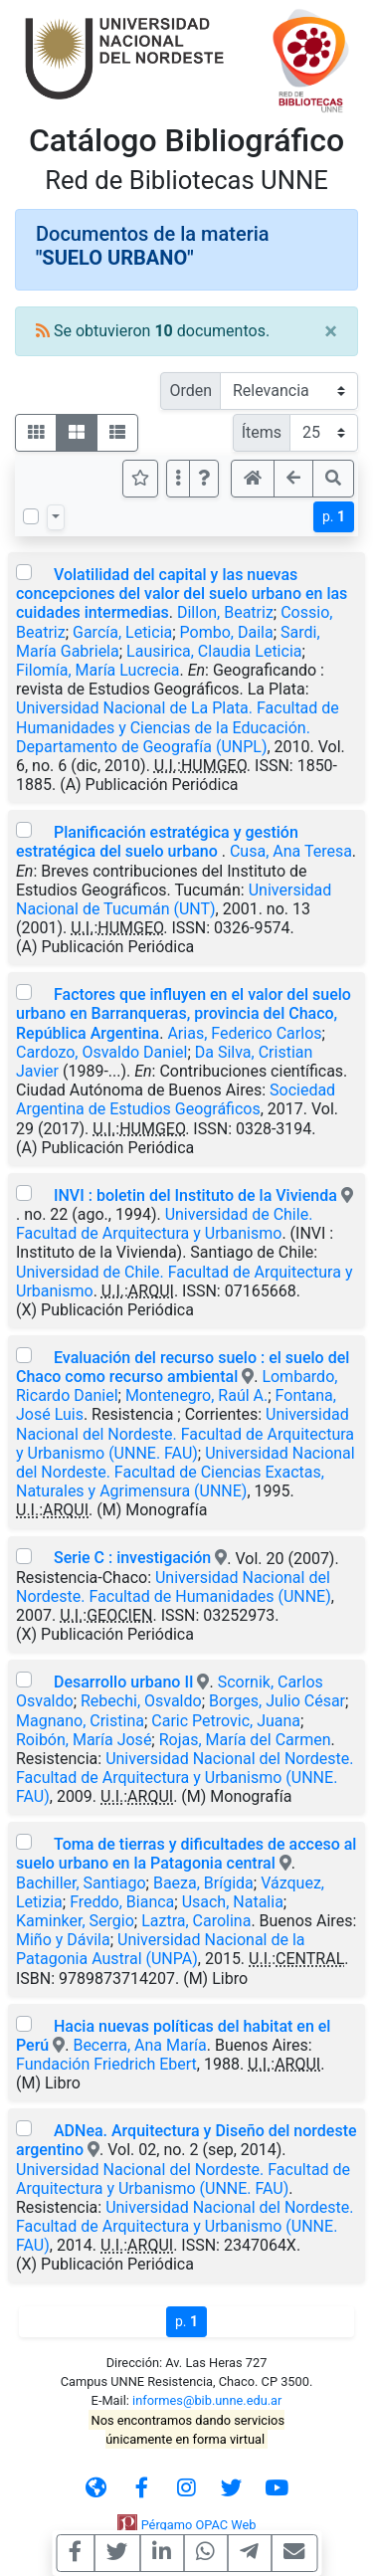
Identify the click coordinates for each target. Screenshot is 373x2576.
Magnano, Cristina (80, 1720)
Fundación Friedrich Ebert (106, 2064)
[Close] (330, 331)
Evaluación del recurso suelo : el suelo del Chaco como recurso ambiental (182, 1367)
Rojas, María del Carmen (245, 1739)
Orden (190, 390)
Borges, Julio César (277, 1700)
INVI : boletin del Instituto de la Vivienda (195, 1195)
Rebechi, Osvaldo (141, 1700)
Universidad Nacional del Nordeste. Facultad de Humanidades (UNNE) (173, 1587)
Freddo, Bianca (122, 1901)
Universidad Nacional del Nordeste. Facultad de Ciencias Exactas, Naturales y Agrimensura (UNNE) (185, 1472)
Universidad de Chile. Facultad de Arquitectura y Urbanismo (164, 1224)
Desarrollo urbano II (123, 1682)
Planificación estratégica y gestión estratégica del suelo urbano (157, 842)
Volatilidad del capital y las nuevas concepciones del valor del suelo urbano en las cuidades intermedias (181, 593)
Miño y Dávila (63, 1939)
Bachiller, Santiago (81, 1883)
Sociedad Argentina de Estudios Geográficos (175, 1099)
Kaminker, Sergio (75, 1920)
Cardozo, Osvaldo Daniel (101, 1052)
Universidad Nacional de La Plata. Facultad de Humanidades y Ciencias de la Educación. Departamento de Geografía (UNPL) (177, 726)
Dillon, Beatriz (225, 612)
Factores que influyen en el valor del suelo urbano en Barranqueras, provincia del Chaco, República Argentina (183, 1013)
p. (333, 516)
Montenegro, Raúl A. (196, 1395)
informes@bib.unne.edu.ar (206, 2400)
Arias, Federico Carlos (244, 1033)
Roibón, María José (83, 1739)
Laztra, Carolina (196, 1920)
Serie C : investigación (132, 1557)
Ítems (261, 432)
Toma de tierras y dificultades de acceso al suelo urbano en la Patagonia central (186, 1854)
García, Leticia (122, 632)
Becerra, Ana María (139, 2045)
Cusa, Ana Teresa (291, 851)
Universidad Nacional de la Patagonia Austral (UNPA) (160, 1949)
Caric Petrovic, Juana (225, 1720)
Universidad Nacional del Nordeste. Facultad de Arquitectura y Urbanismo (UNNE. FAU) (185, 1433)
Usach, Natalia (232, 1901)
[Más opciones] (178, 478)
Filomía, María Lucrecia (97, 670)
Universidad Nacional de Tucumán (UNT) (173, 899)
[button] (204, 478)
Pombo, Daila (227, 632)
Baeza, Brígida (203, 1883)
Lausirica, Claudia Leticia (213, 651)
